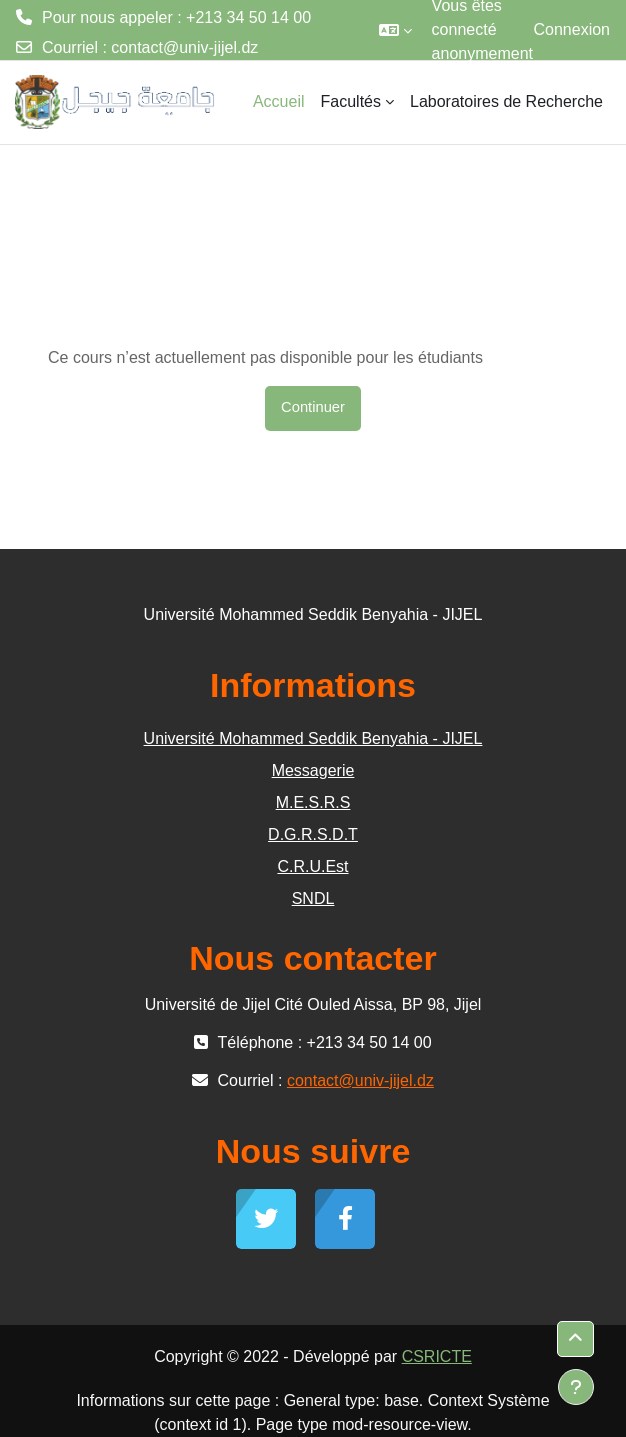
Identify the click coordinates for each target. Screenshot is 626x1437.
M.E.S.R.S (313, 802)
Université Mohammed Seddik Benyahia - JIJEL (313, 738)
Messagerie (313, 770)
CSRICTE (437, 1356)
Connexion (572, 29)
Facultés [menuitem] (351, 101)
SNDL (313, 898)
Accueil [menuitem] (279, 101)
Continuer (313, 407)
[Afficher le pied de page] (576, 1387)
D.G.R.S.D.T (313, 834)
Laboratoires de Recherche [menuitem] (506, 101)
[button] (395, 30)
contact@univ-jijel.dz (184, 47)
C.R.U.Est (312, 866)
